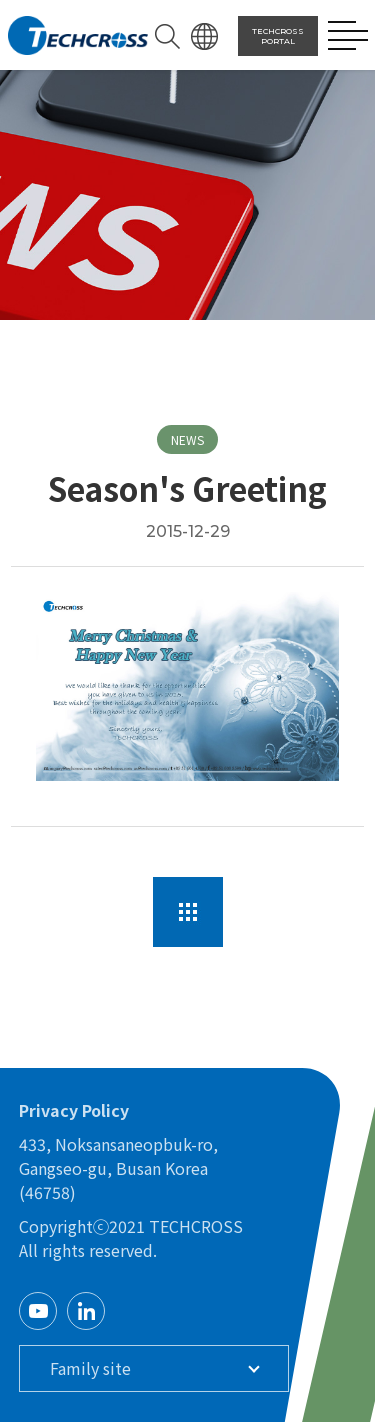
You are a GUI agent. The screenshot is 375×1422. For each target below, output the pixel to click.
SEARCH (167, 36)
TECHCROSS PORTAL (278, 36)
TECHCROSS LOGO (78, 36)
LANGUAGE (204, 36)
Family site (90, 1368)
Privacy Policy (74, 1110)
